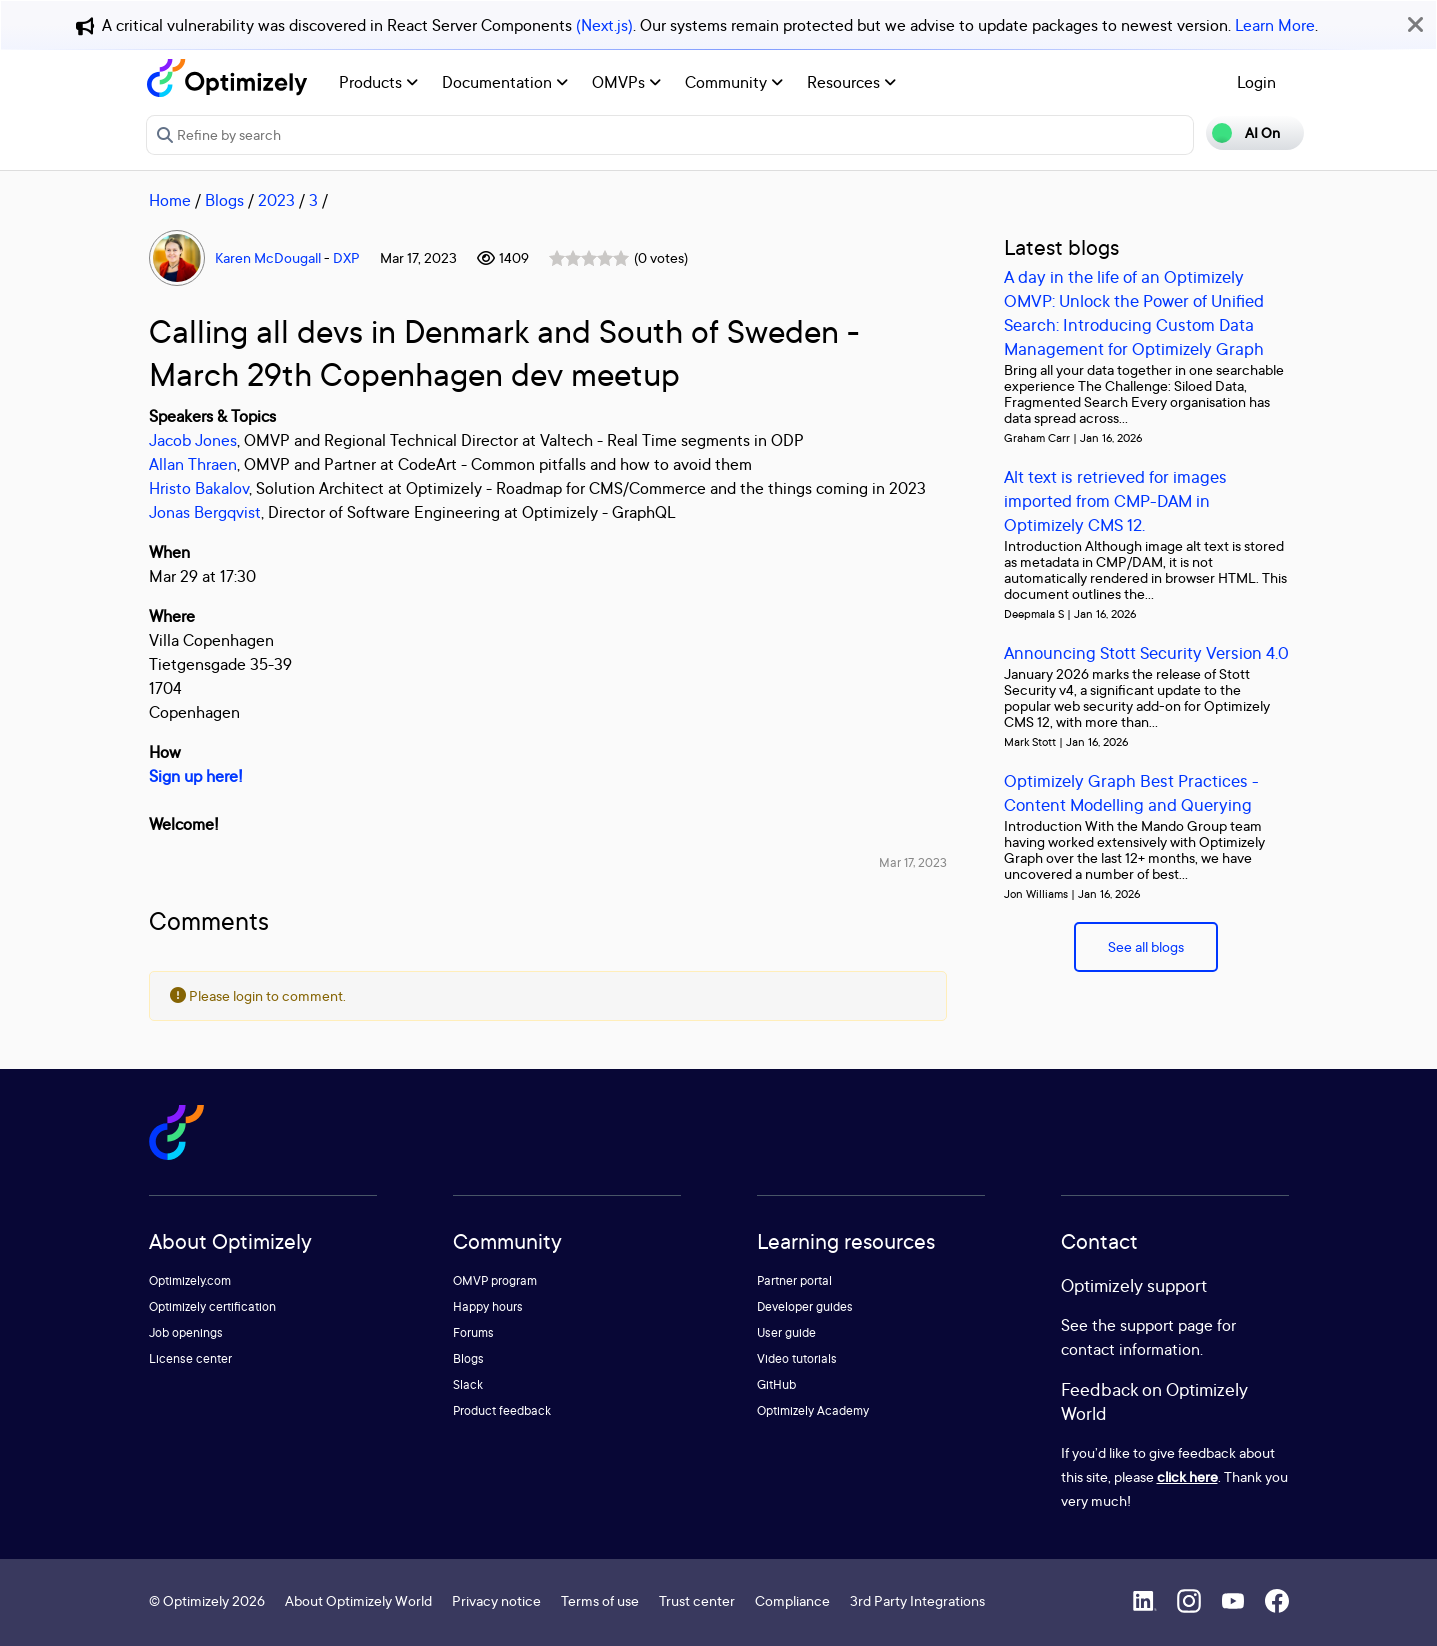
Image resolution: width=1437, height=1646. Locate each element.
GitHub (776, 1384)
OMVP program (495, 1280)
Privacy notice (496, 1600)
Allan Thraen (193, 464)
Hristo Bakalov (199, 488)
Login (1256, 82)
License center (190, 1358)
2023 (276, 200)
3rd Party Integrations (917, 1600)
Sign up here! (196, 776)
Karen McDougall (268, 257)
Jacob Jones (193, 440)
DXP (346, 257)
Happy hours (488, 1306)
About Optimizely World (358, 1600)
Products (378, 82)
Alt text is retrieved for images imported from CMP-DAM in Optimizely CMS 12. (1115, 500)
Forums (473, 1332)
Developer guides (805, 1306)
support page (1166, 1325)
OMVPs (626, 82)
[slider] (589, 258)
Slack (468, 1384)
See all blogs (1146, 946)
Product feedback (502, 1410)
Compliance (792, 1600)
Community (734, 82)
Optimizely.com (190, 1280)
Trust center (697, 1600)
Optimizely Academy (813, 1410)
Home (170, 200)
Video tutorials (797, 1358)
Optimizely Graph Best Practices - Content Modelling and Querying (1131, 792)
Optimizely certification (212, 1306)
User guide (786, 1332)
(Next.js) (604, 25)
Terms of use (600, 1600)
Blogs (224, 200)
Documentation (505, 82)
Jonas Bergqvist (205, 512)
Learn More (1275, 25)
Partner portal (794, 1280)
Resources (851, 82)
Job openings (186, 1332)
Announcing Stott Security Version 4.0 (1146, 652)
